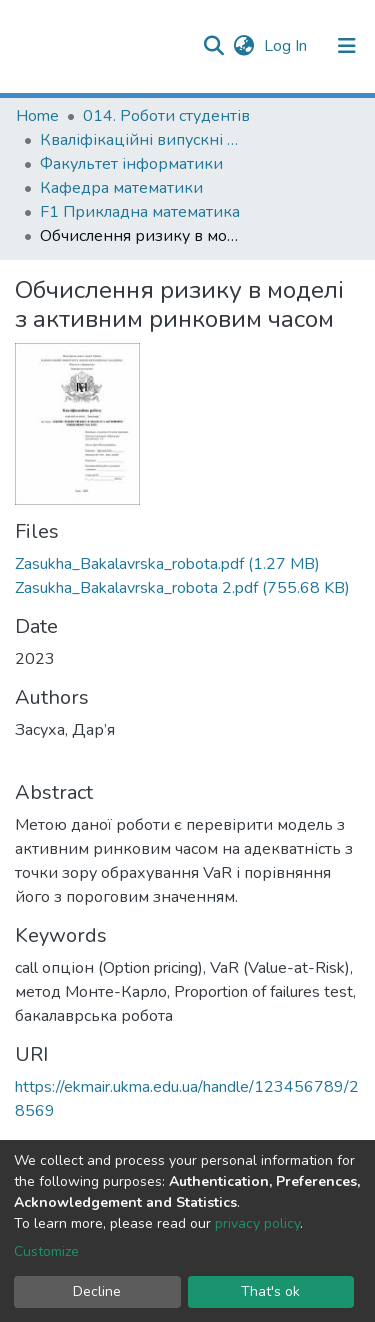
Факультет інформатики (131, 164)
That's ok (270, 1291)
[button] (243, 46)
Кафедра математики (121, 188)
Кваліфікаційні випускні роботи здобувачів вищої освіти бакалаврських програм (140, 140)
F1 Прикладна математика (140, 212)
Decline (97, 1291)
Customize (46, 1251)
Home (37, 116)
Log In (287, 46)
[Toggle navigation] (347, 46)
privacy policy (257, 1223)
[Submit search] (213, 46)
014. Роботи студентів (166, 116)
